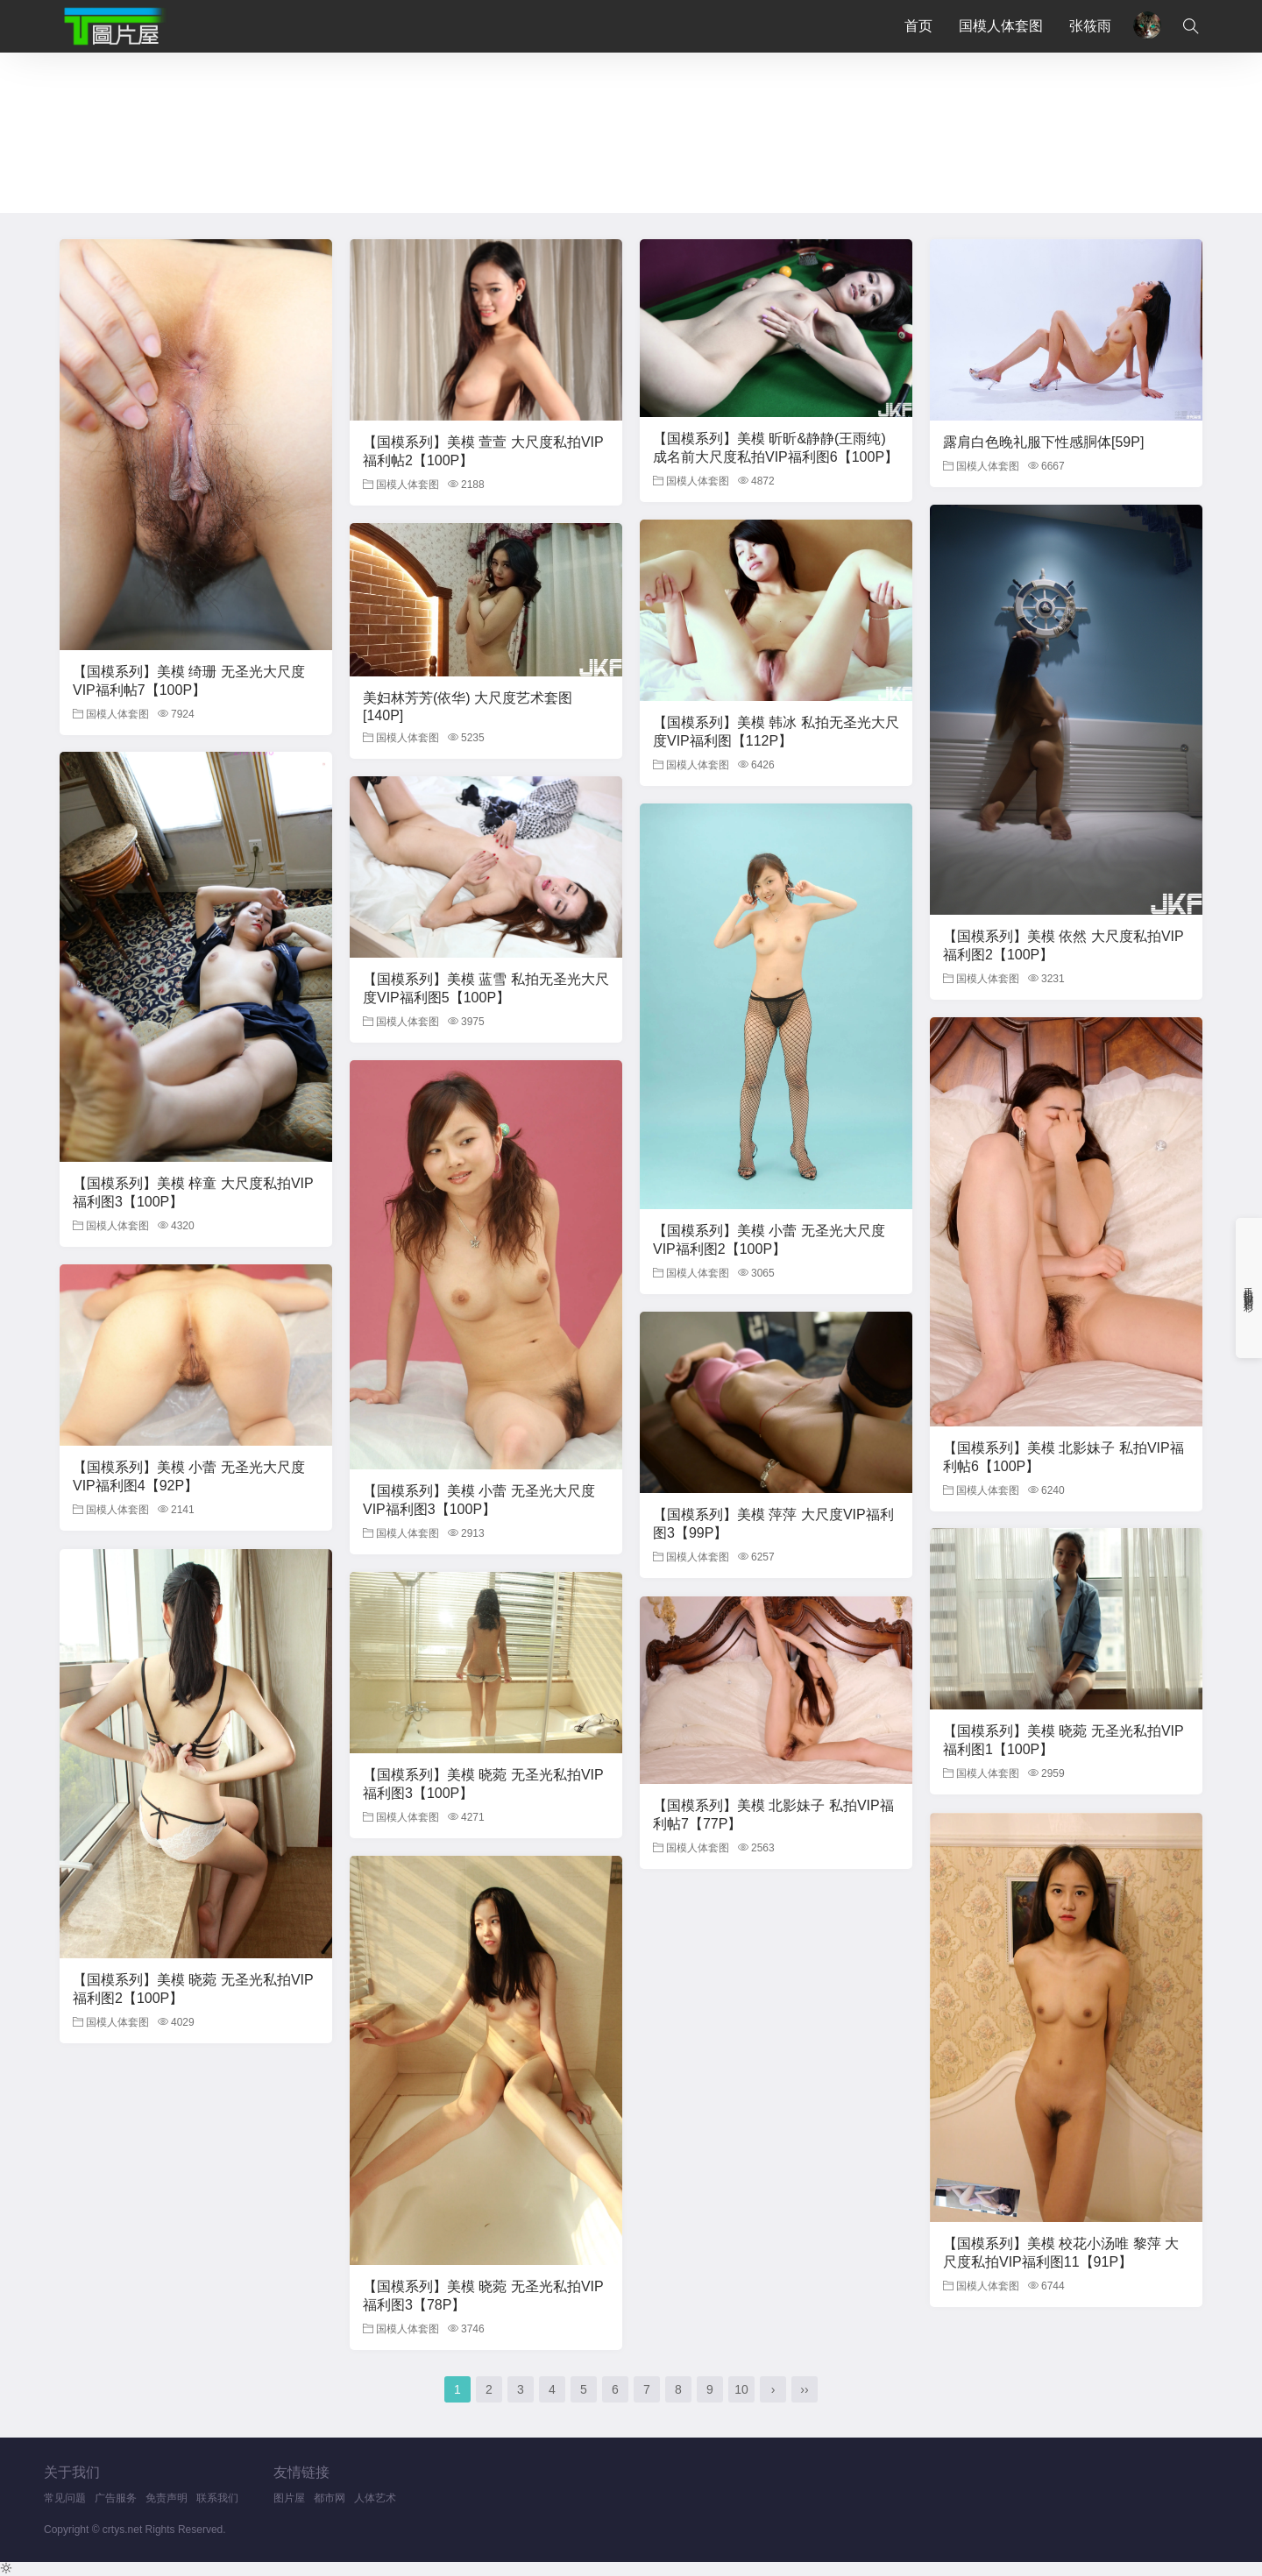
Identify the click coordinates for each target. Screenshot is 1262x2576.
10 (741, 2389)
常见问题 (65, 2498)
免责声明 (166, 2498)
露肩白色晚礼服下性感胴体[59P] (1043, 442)
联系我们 (217, 2498)
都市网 (329, 2498)
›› (804, 2389)
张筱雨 (1090, 25)
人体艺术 (375, 2498)
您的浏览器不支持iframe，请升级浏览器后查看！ (631, 131)
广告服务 (116, 2498)
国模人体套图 (1001, 25)
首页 (918, 25)
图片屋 (289, 2498)
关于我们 (72, 2472)
